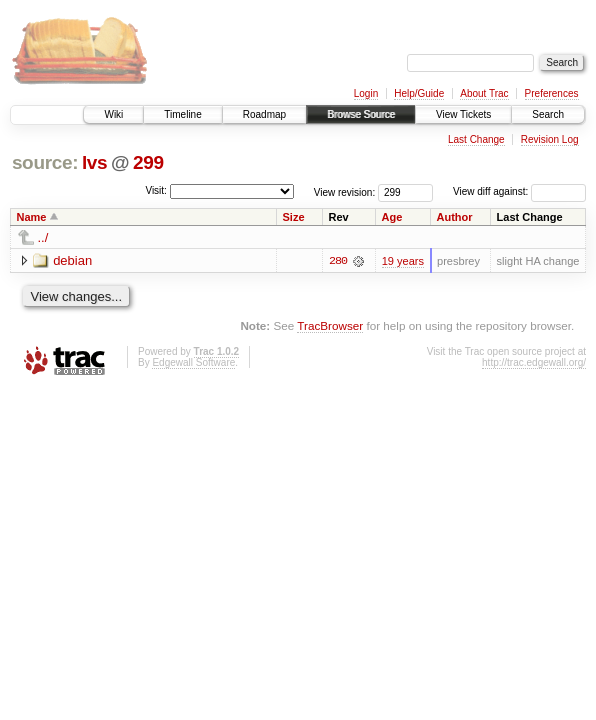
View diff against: (519, 191)
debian (72, 260)
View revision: (345, 191)
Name (32, 217)
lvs (94, 162)
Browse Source (361, 114)
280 (338, 261)
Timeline (182, 114)
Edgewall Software (193, 362)
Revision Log (550, 139)
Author (455, 217)
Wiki (113, 114)
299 (148, 162)
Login (366, 93)
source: (45, 162)
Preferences (552, 93)
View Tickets (463, 114)
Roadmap (264, 114)
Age (392, 217)
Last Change (476, 139)
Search (548, 114)
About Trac (484, 93)
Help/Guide (419, 93)
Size (294, 217)
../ (43, 237)
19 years (403, 261)
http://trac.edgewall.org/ (534, 362)
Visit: (156, 190)
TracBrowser (330, 325)
